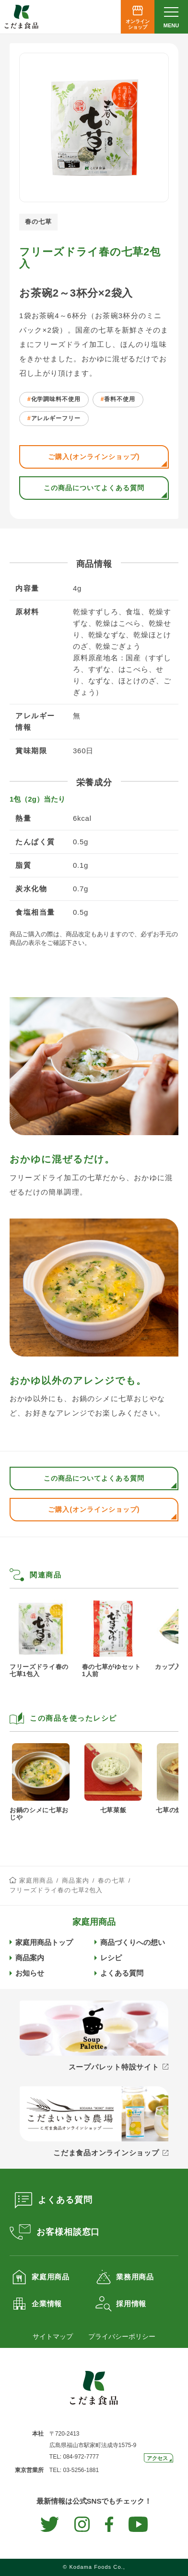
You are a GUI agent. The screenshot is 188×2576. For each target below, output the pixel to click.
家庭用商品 (36, 1880)
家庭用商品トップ (44, 1942)
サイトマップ (53, 2336)
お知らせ (29, 1973)
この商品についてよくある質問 (94, 488)
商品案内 (75, 1880)
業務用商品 (135, 2277)
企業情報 (47, 2304)
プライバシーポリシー (121, 2336)
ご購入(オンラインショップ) (94, 456)
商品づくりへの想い (132, 1942)
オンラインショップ (138, 24)
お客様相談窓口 (68, 2232)
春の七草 (111, 1880)
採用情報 (131, 2304)
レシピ (111, 1958)
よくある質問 (121, 1973)
